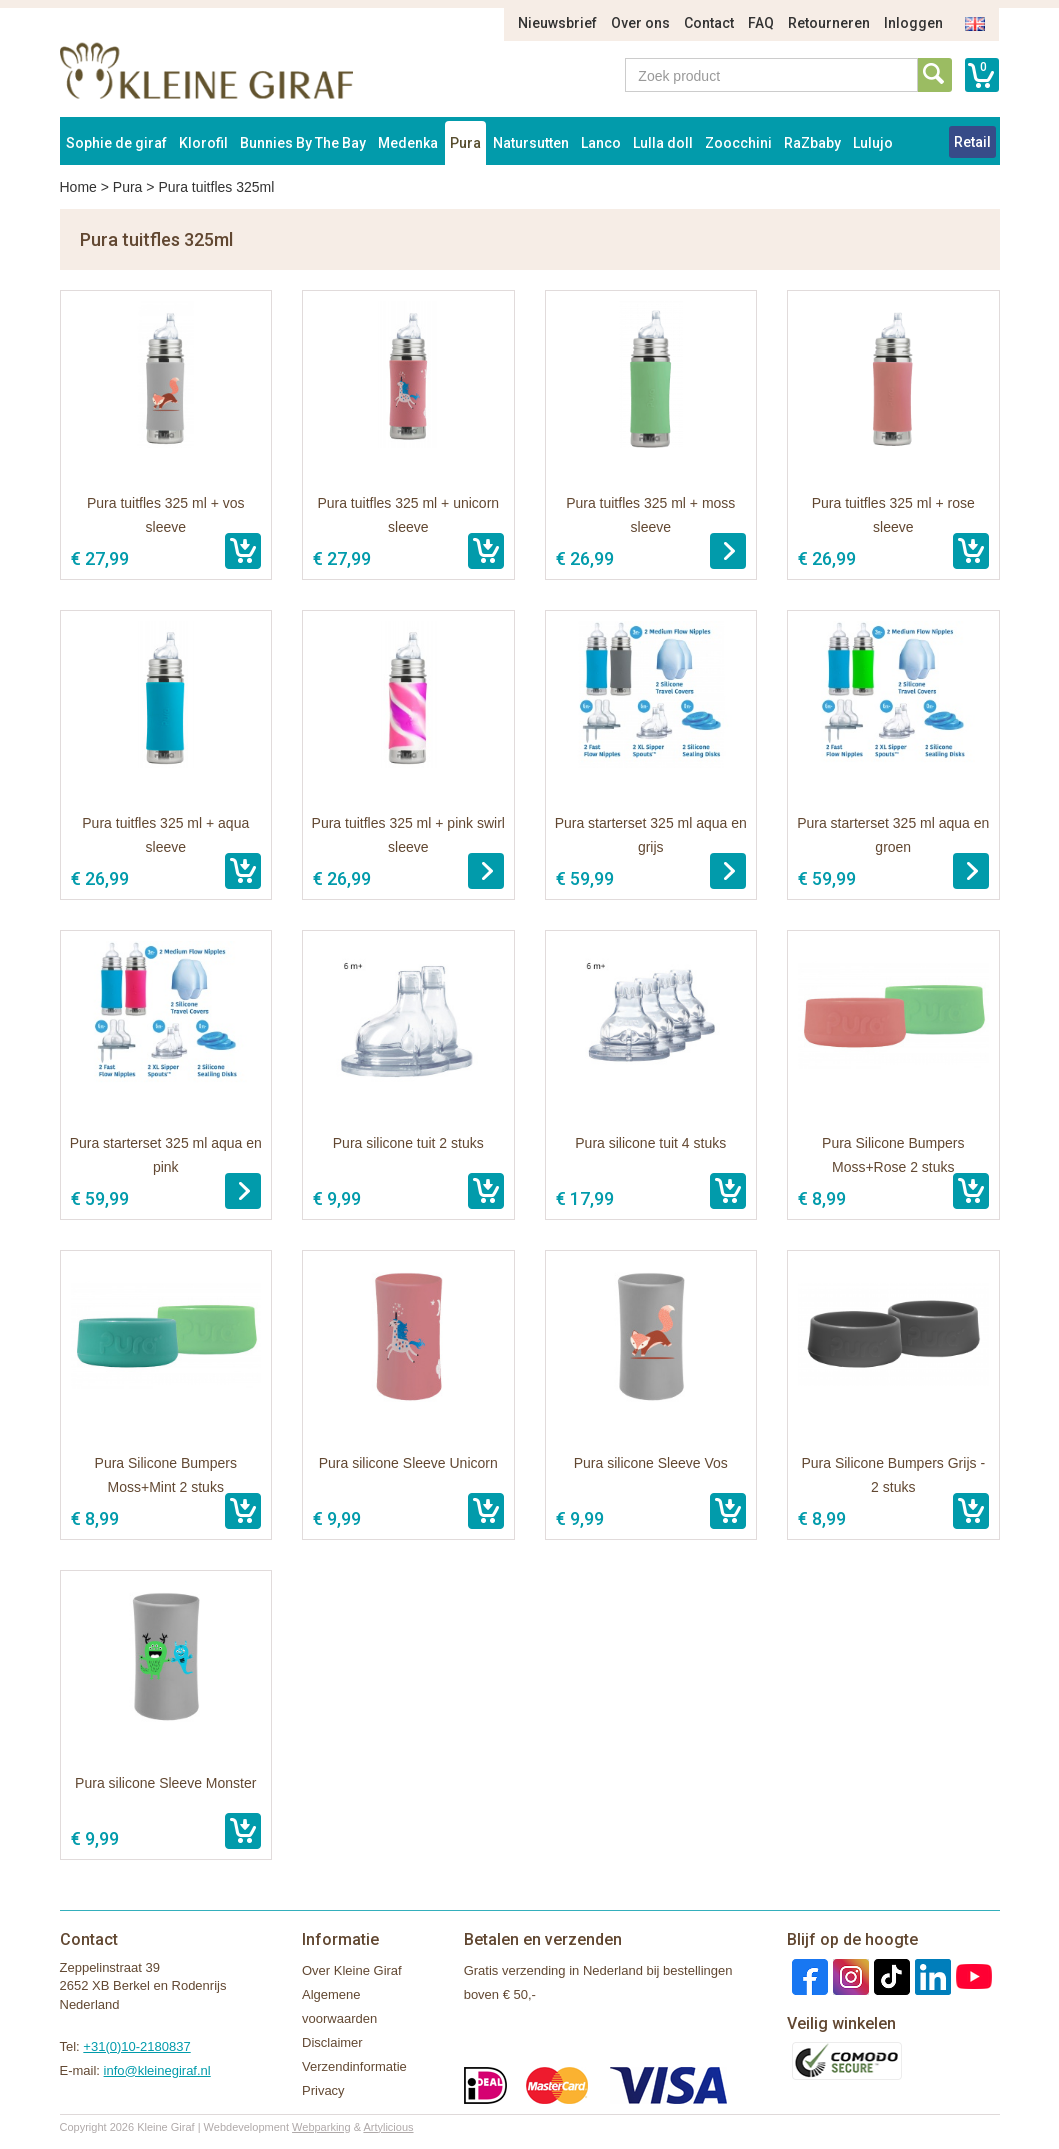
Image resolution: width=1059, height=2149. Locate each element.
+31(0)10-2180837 (136, 2046)
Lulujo (873, 143)
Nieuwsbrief (557, 23)
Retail (972, 142)
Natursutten (531, 143)
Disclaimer (332, 2042)
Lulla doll (663, 143)
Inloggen (913, 23)
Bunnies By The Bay (303, 143)
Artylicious (388, 2127)
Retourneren (829, 23)
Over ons (640, 23)
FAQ (761, 23)
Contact (709, 23)
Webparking (321, 2127)
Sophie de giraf (116, 143)
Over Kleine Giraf (352, 1970)
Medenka (408, 143)
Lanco (601, 143)
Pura (465, 143)
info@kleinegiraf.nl (157, 2070)
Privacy (323, 2090)
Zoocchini (738, 143)
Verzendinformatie (354, 2066)
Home (78, 187)
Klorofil (203, 143)
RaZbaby (812, 143)
